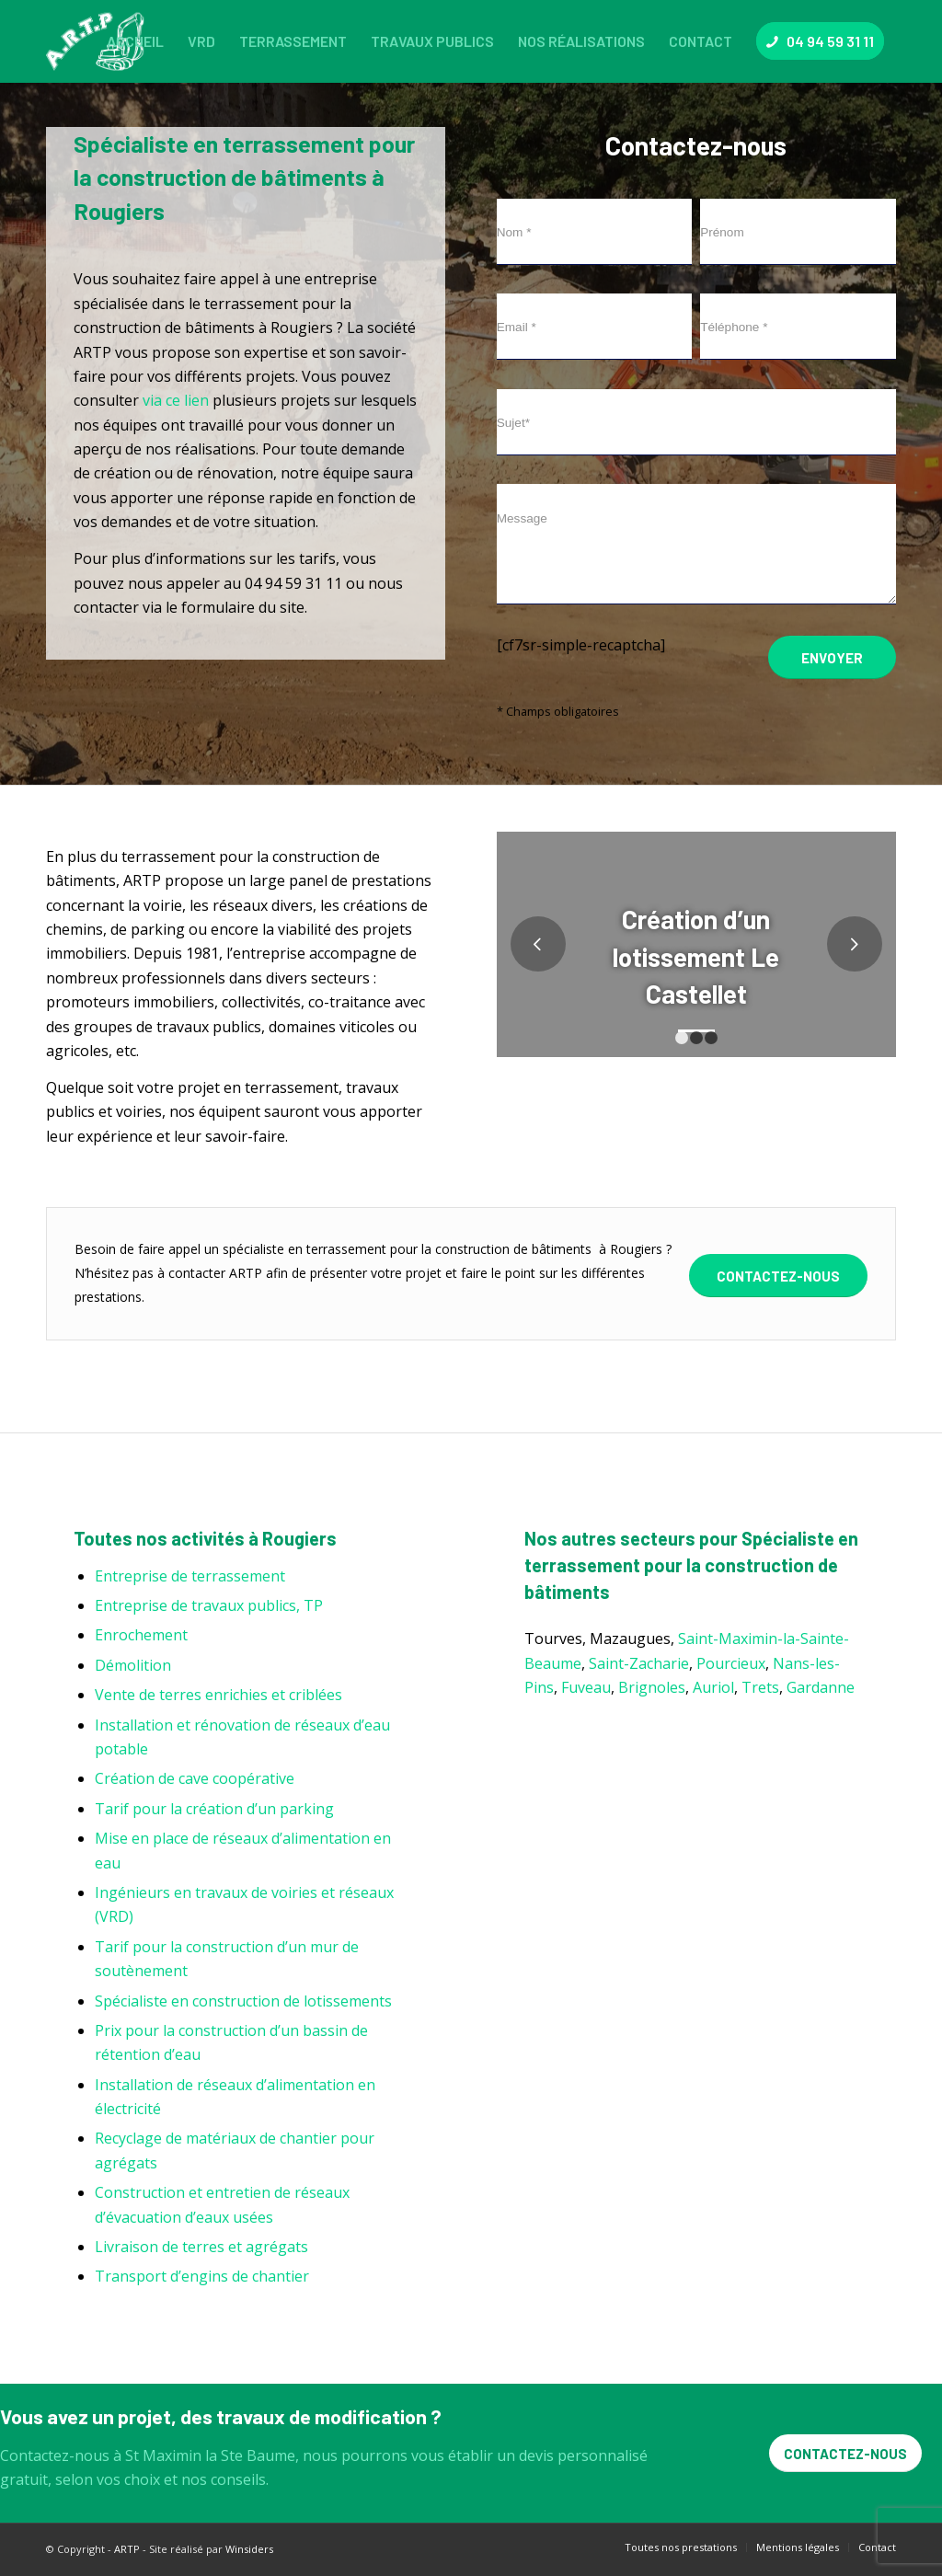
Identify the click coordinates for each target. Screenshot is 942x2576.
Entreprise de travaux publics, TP (209, 1605)
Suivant (854, 944)
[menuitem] (135, 41)
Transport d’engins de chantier (202, 2276)
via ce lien (176, 400)
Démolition (133, 1665)
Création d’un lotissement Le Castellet (696, 956)
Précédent (538, 944)
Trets (760, 1687)
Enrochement (141, 1635)
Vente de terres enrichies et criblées (218, 1695)
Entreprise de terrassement (190, 1576)
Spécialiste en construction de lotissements (243, 2001)
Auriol (713, 1687)
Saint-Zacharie (639, 1663)
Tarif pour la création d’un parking (214, 1809)
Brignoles (651, 1687)
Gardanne (821, 1687)
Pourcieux (730, 1663)
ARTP (127, 2549)
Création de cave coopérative (194, 1778)
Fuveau (586, 1687)
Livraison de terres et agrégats (201, 2247)
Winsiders (249, 2549)
